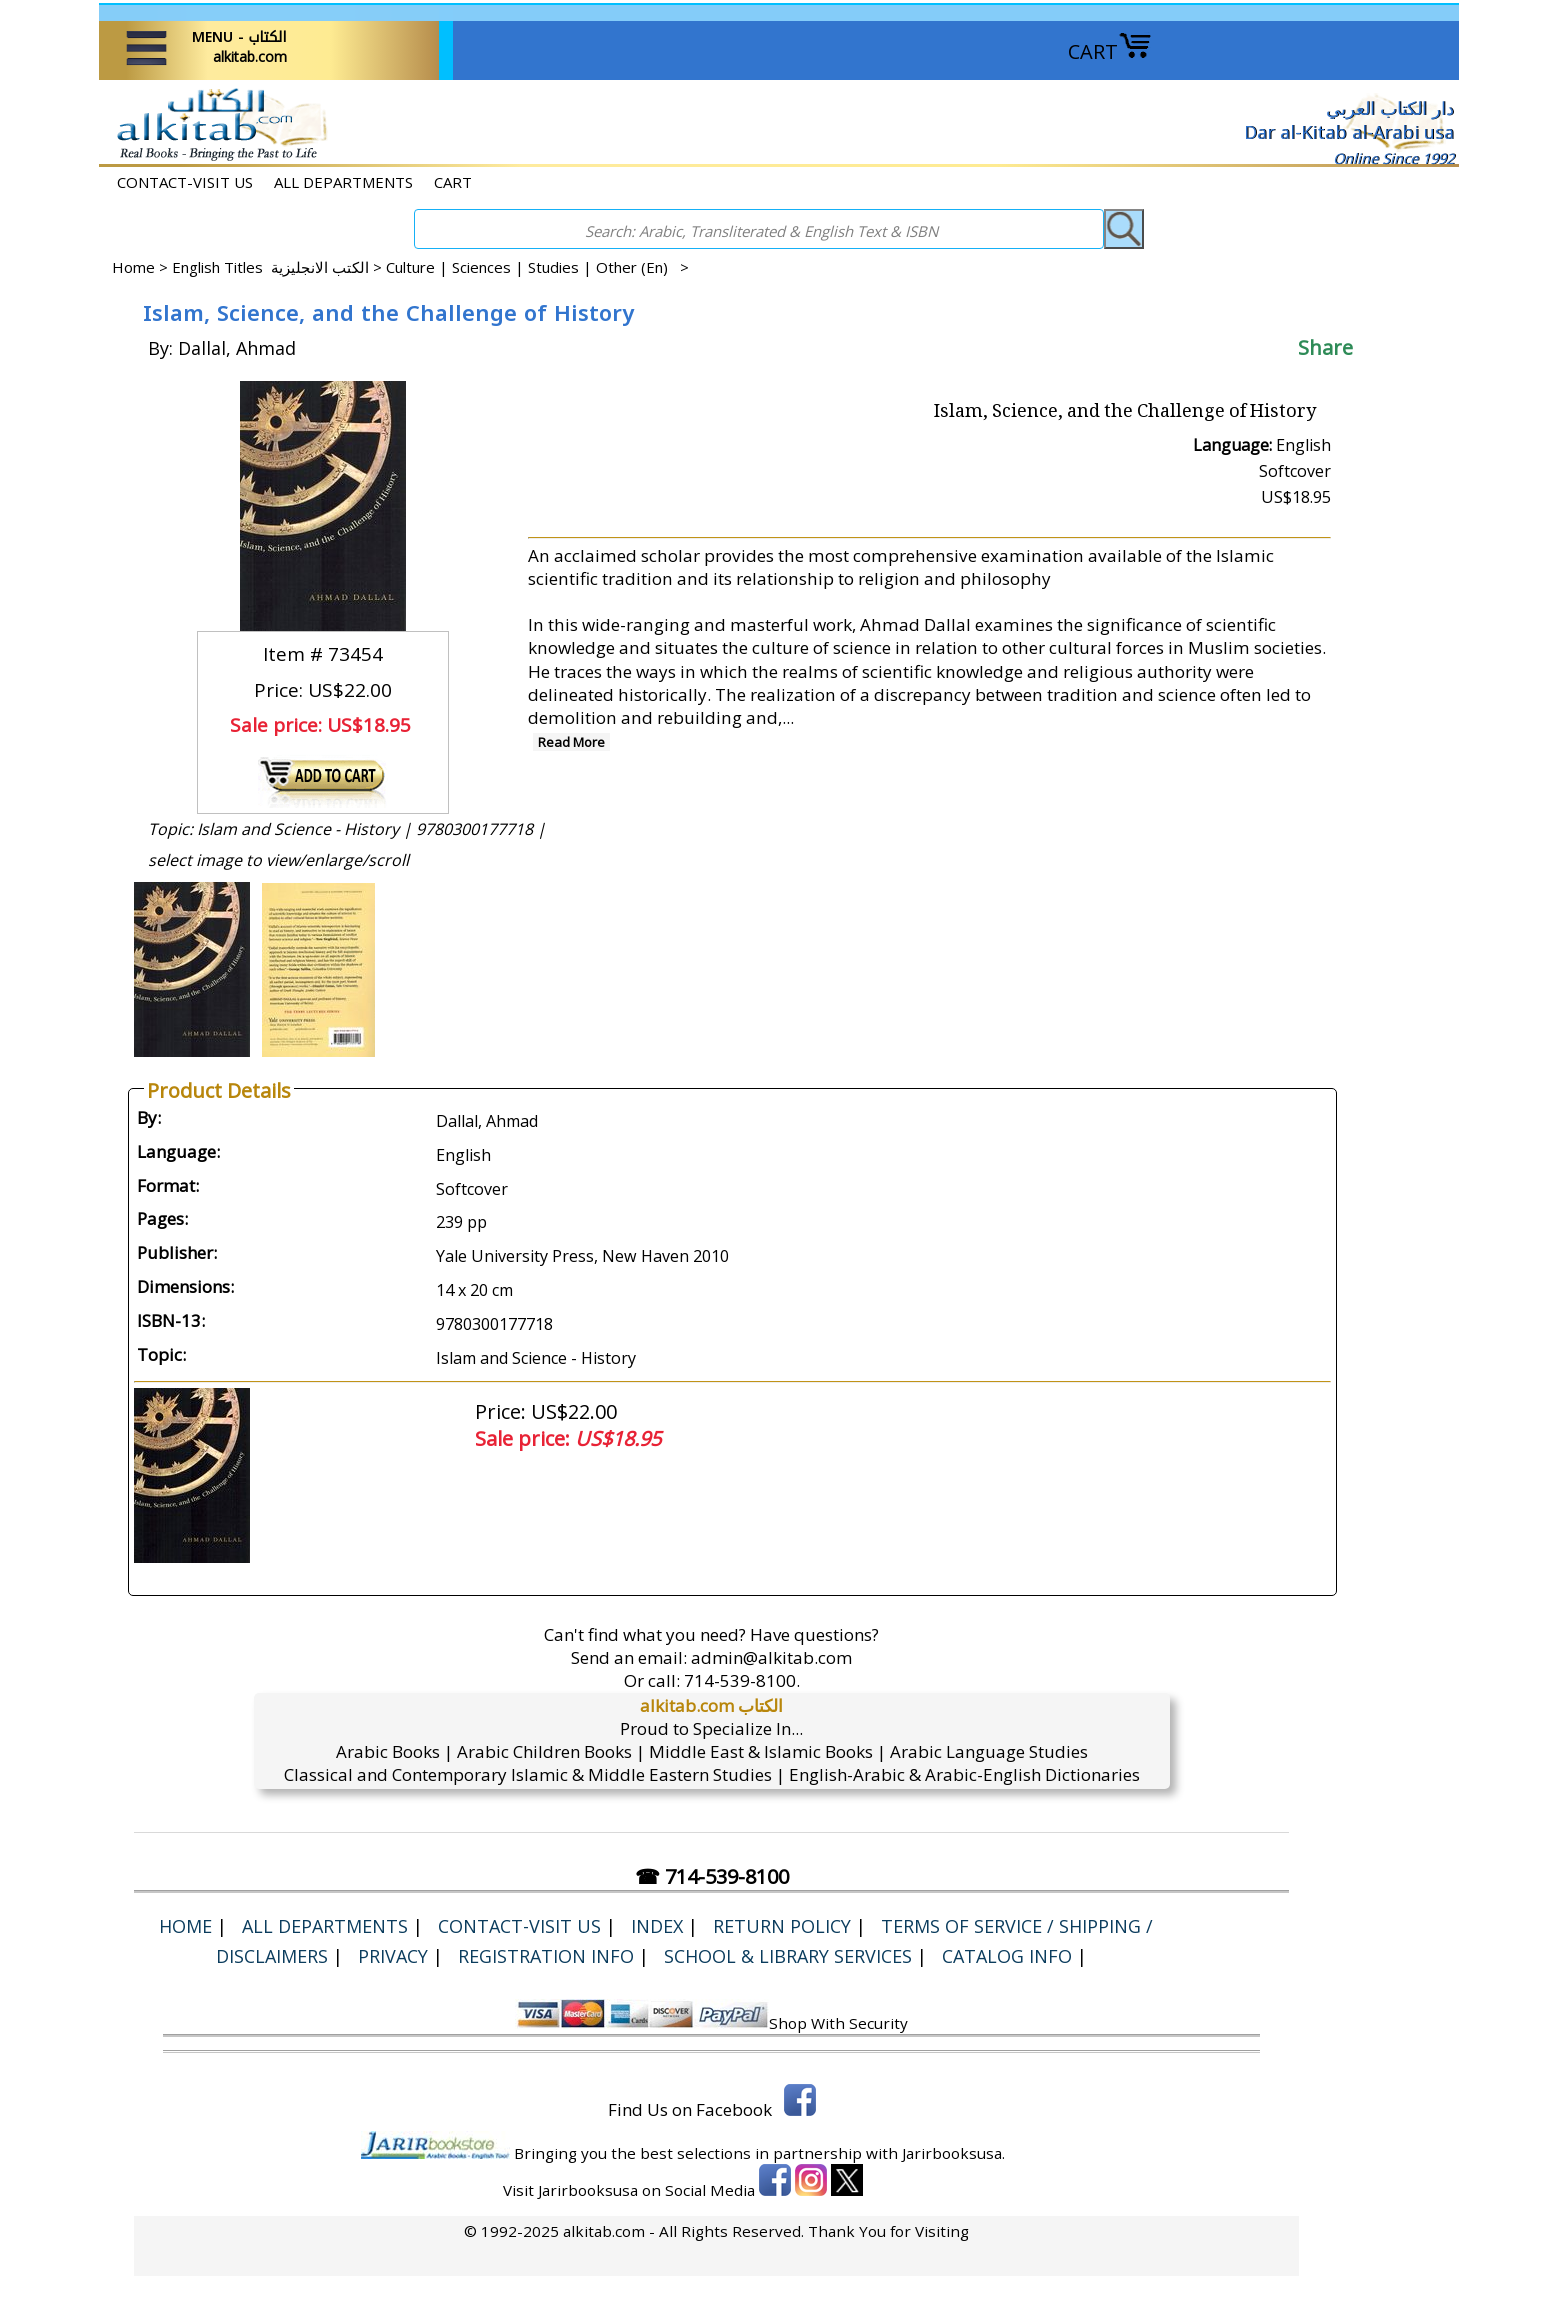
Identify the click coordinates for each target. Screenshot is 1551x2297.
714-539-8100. (742, 1680)
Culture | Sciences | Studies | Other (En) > (537, 267)
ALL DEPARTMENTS (343, 182)
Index (657, 1926)
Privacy (393, 1956)
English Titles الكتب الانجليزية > (279, 267)
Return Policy (782, 1926)
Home (133, 267)
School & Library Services (788, 1956)
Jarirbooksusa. (953, 2153)
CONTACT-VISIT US (185, 182)
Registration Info (546, 1956)
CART (1110, 51)
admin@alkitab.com (771, 1657)
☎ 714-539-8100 (712, 1876)
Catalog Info (1007, 1956)
